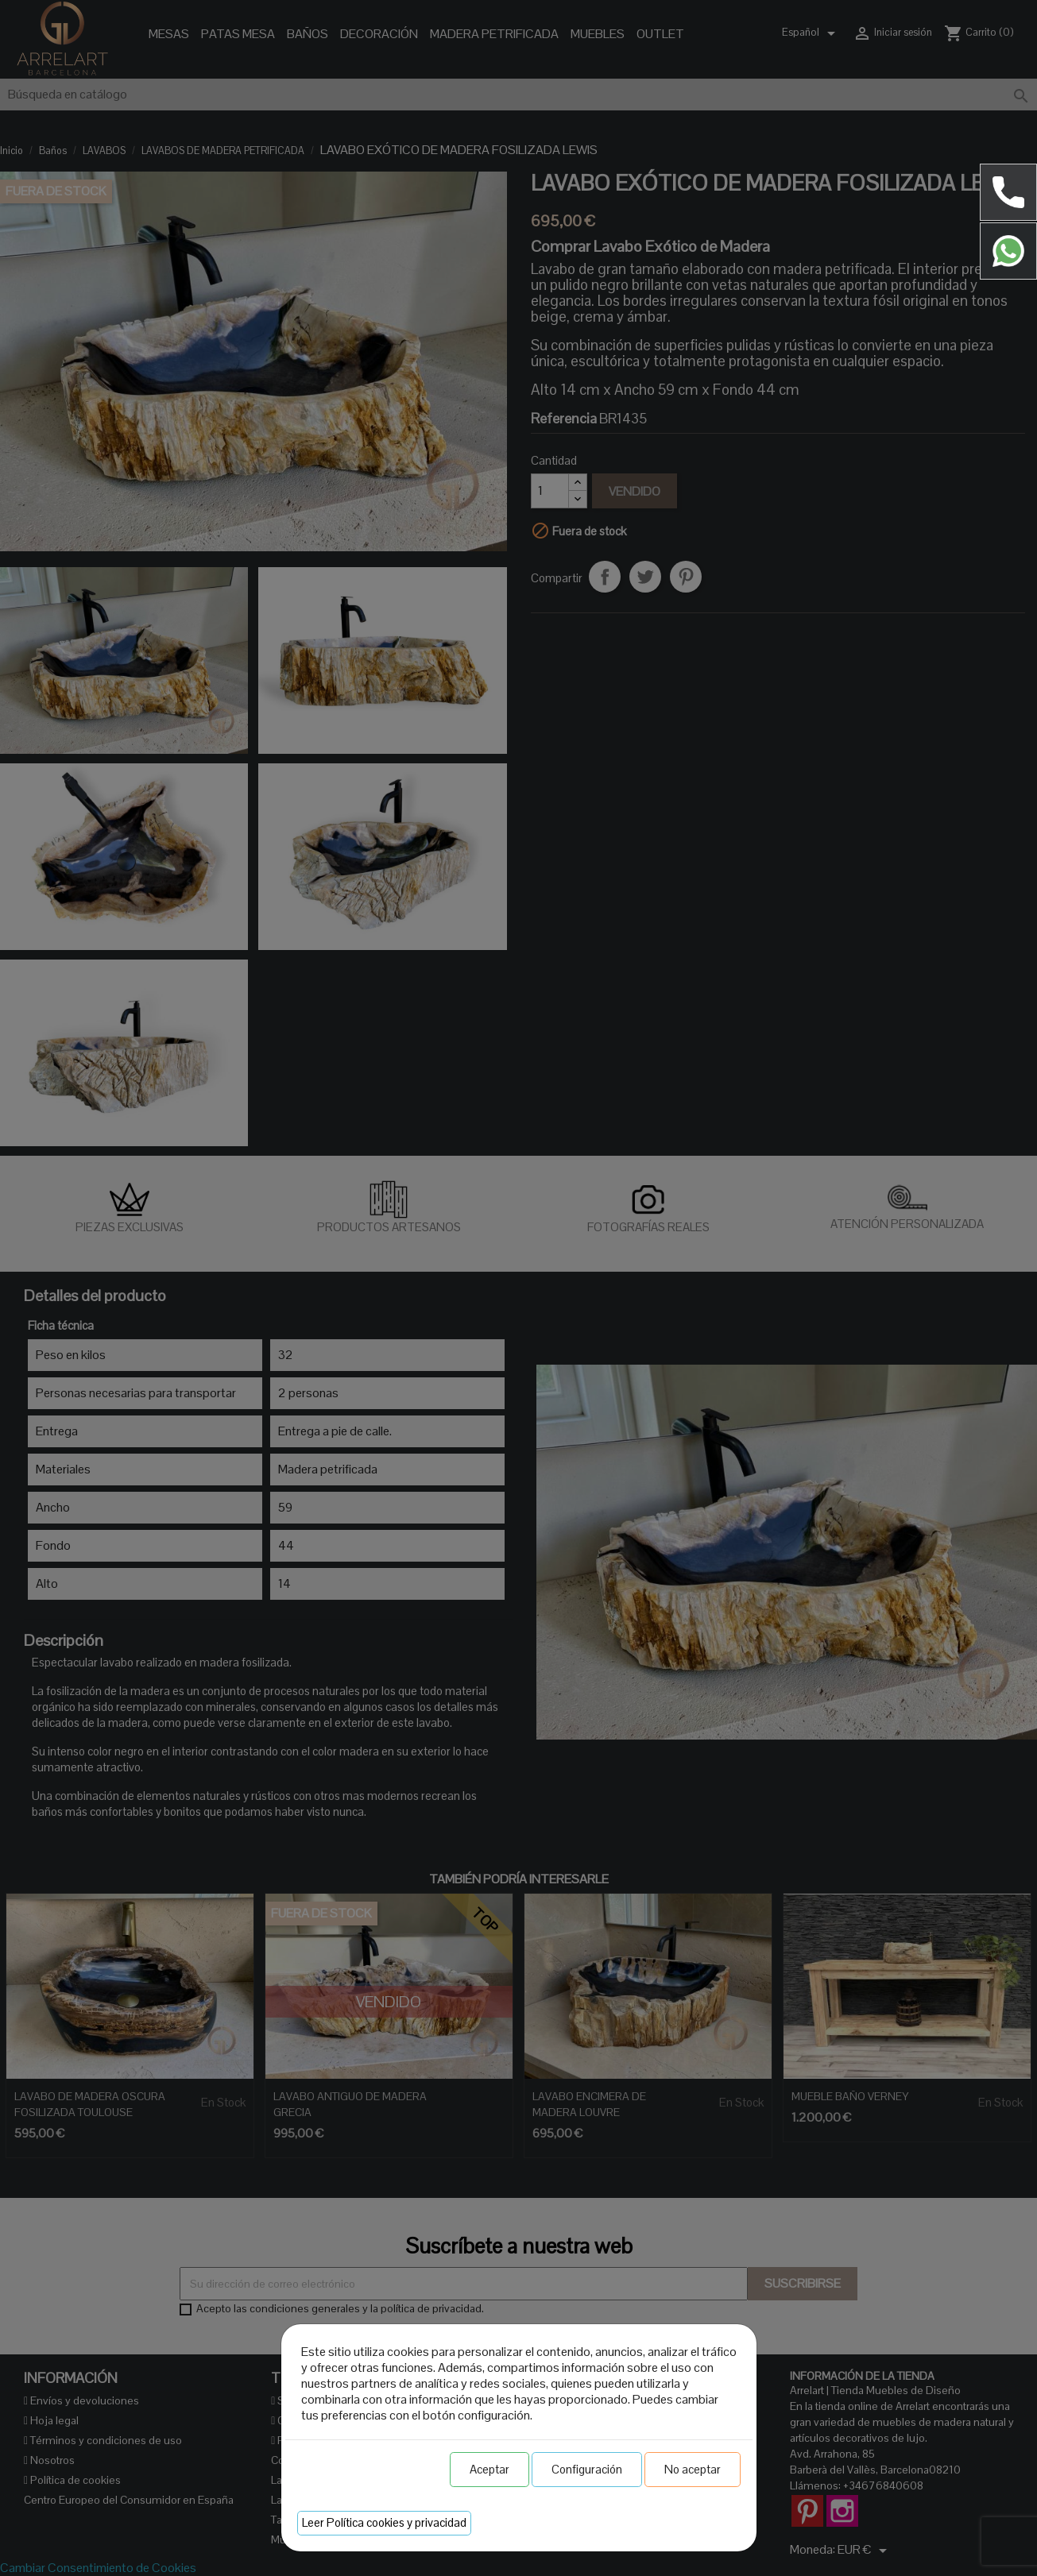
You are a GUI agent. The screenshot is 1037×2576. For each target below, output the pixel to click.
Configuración (586, 2469)
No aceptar (692, 2469)
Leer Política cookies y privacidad (384, 2522)
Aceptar (489, 2469)
